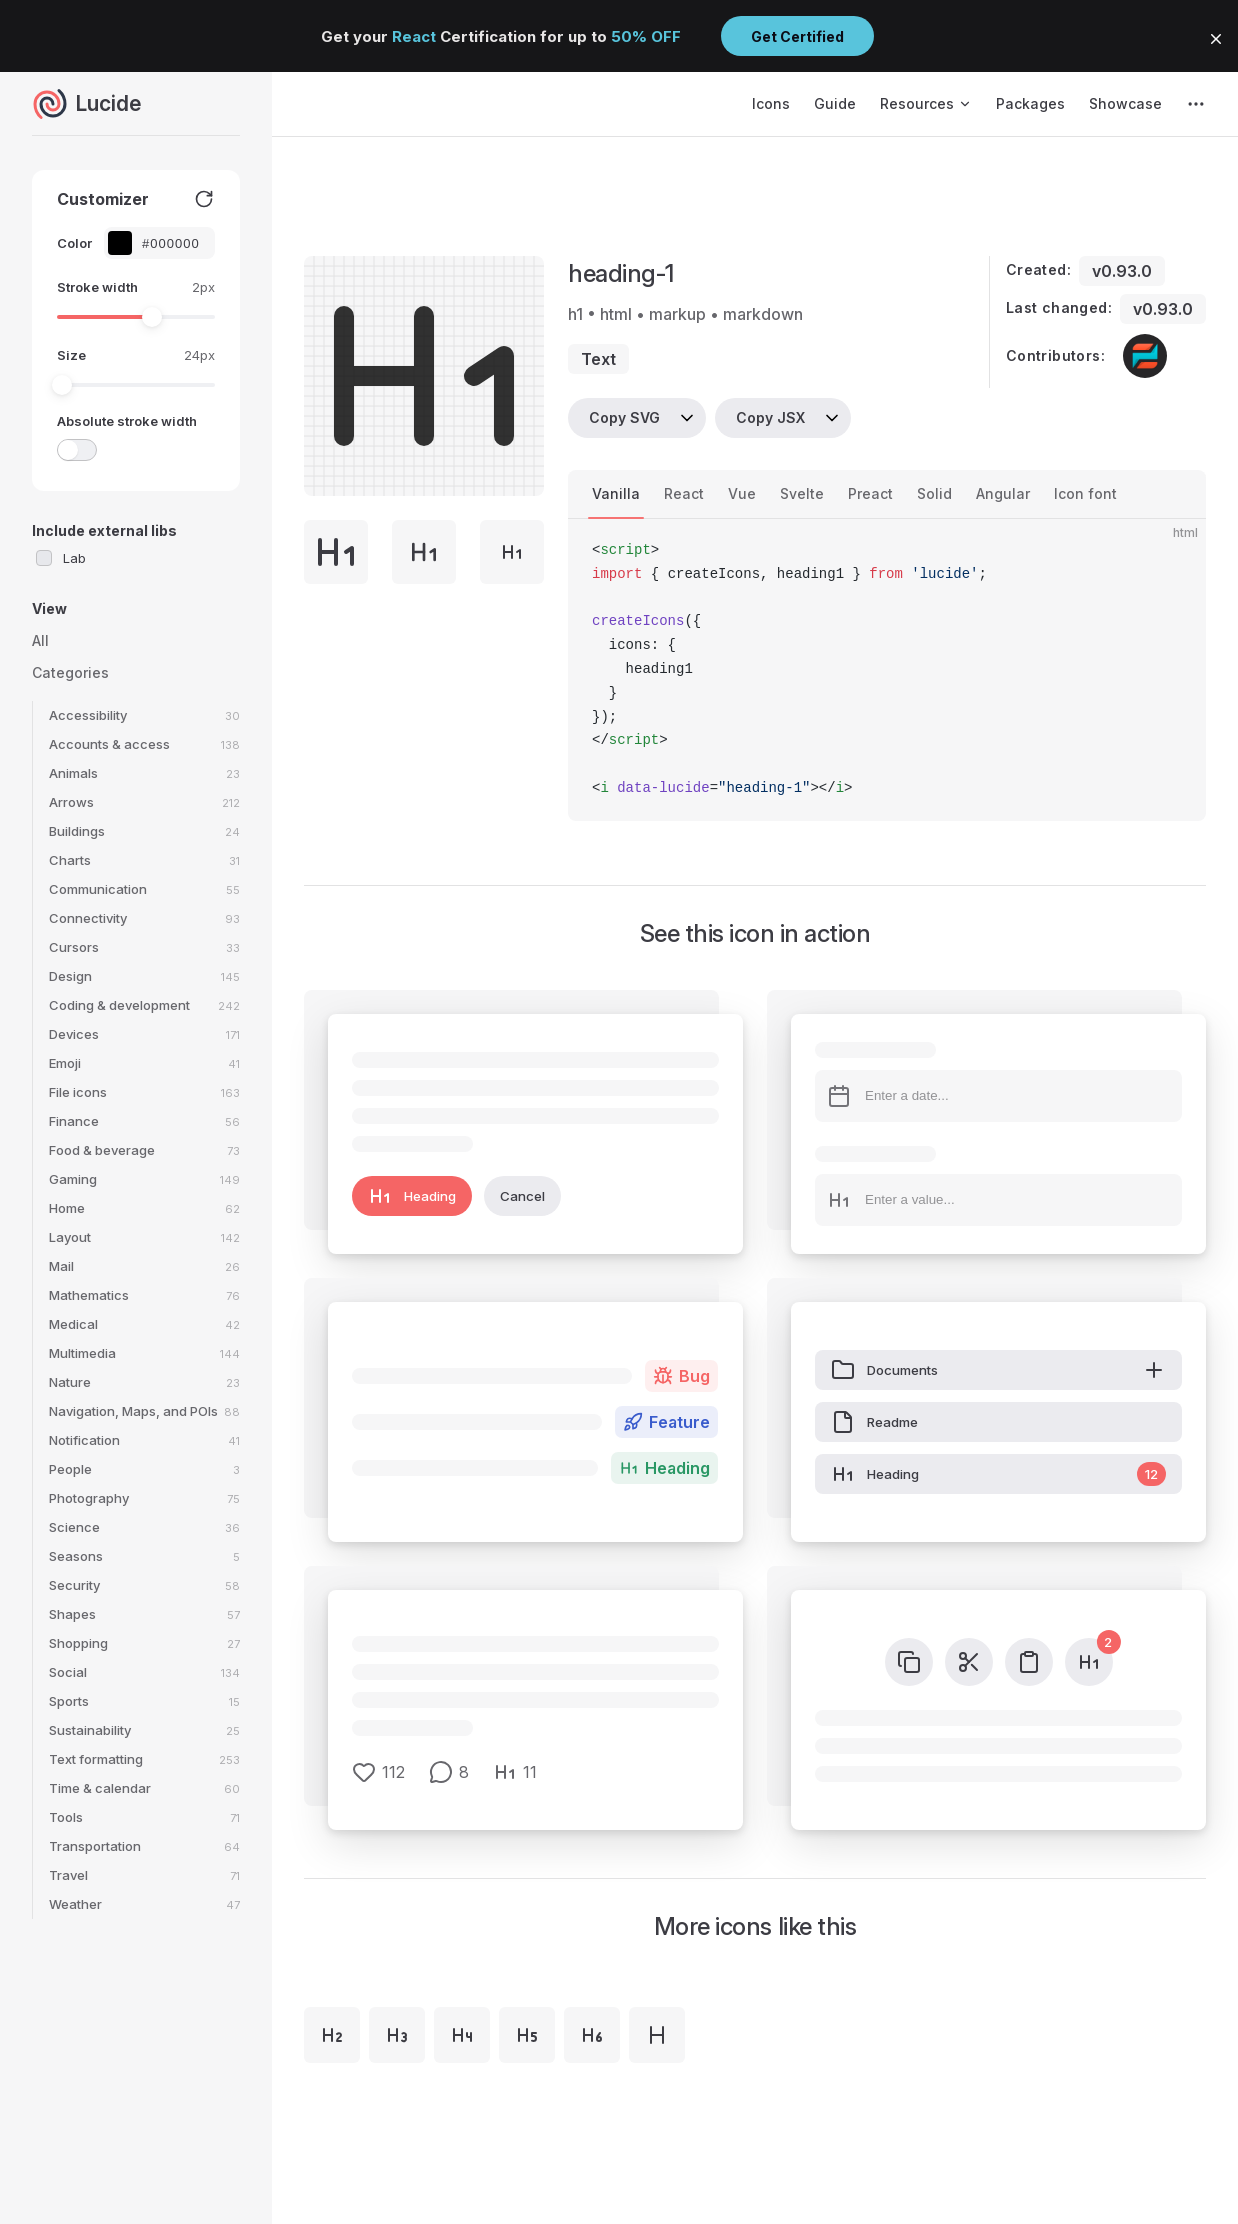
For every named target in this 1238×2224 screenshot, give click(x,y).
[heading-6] (592, 2035)
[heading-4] (462, 2035)
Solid (934, 493)
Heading (412, 1196)
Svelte (802, 493)
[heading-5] (527, 2035)
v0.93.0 (1122, 271)
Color (74, 243)
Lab (74, 558)
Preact (870, 493)
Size (71, 355)
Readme (874, 1422)
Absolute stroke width (127, 421)
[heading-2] (332, 2035)
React (684, 493)
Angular (1003, 493)
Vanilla (616, 493)
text (598, 359)
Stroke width (97, 287)
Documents (998, 1370)
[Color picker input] (170, 243)
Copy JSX (770, 417)
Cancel (522, 1196)
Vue (742, 493)
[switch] (77, 450)
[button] (1216, 39)
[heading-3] (397, 2035)
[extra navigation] (1196, 104)
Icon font (1085, 493)
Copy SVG (624, 417)
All (40, 640)
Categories (70, 672)
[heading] (657, 2035)
